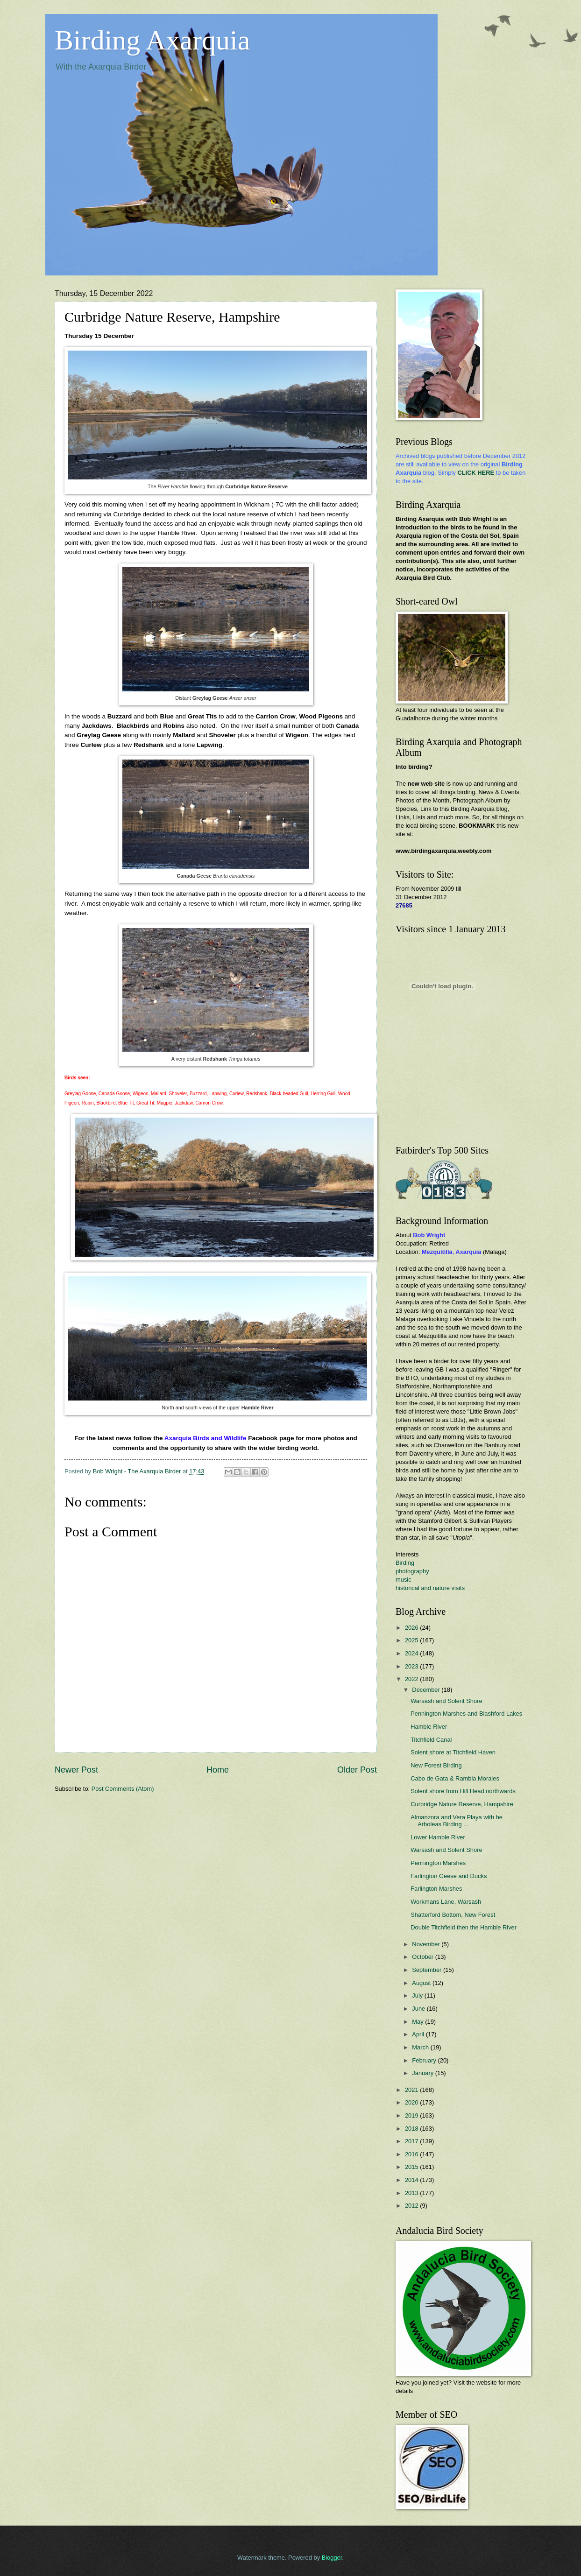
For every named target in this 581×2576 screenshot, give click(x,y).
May (418, 2021)
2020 (412, 2102)
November (426, 1944)
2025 (412, 1640)
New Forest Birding (436, 1765)
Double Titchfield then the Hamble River (464, 1927)
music (403, 1579)
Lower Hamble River (438, 1837)
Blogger (332, 2557)
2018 (412, 2128)
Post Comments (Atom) (123, 1788)
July (418, 1995)
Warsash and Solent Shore (446, 1700)
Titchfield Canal (431, 1739)
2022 (412, 1678)
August (422, 1982)
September (427, 1969)
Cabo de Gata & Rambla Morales (455, 1778)
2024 (412, 1653)
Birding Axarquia (152, 40)
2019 (412, 2115)
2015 (412, 2166)
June (419, 2008)
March (421, 2047)
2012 (412, 2205)
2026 (412, 1627)
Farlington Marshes (436, 1888)
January (423, 2072)
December (426, 1689)
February (425, 2060)
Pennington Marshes (438, 1862)
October (423, 1956)
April (418, 2034)
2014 (412, 2179)
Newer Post (76, 1769)
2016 (412, 2154)
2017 (412, 2141)
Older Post (357, 1769)
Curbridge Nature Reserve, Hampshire (462, 1804)
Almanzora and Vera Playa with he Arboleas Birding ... (457, 1821)
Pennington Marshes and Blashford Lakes (466, 1713)
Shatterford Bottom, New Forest (453, 1914)
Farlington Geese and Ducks (449, 1875)
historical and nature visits (430, 1587)
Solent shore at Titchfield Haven (453, 1752)
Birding (405, 1562)
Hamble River (429, 1726)
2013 (412, 2192)
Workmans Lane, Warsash (446, 1901)
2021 (412, 2089)
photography (412, 1571)
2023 (412, 1666)
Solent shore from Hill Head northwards (463, 1791)
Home (217, 1769)
